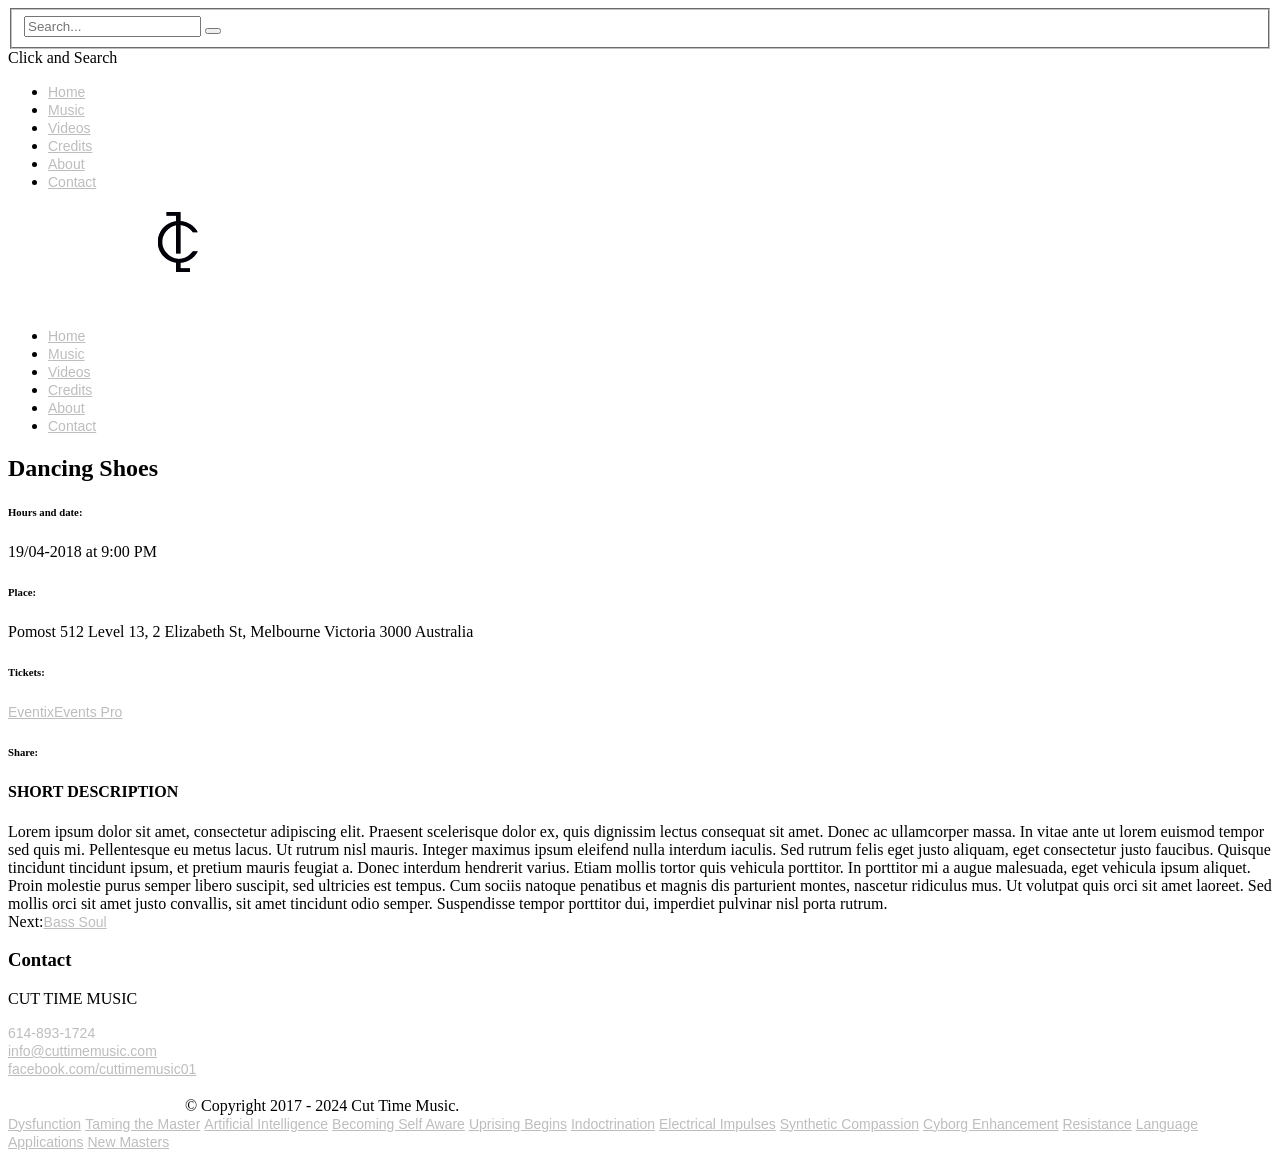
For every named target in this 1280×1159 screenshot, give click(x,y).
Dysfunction (44, 1124)
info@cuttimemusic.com (82, 1051)
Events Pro (88, 712)
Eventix (31, 712)
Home (66, 92)
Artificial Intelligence (266, 1124)
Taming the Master (142, 1124)
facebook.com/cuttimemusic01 (102, 1069)
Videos (69, 128)
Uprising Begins (518, 1124)
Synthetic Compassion (849, 1124)
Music (66, 110)
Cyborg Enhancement (990, 1124)
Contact (72, 182)
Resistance (1096, 1124)
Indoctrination (613, 1124)
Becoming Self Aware (398, 1124)
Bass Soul (75, 922)
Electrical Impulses (717, 1124)
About (66, 164)
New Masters (129, 1142)
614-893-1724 (51, 1033)
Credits (70, 146)
